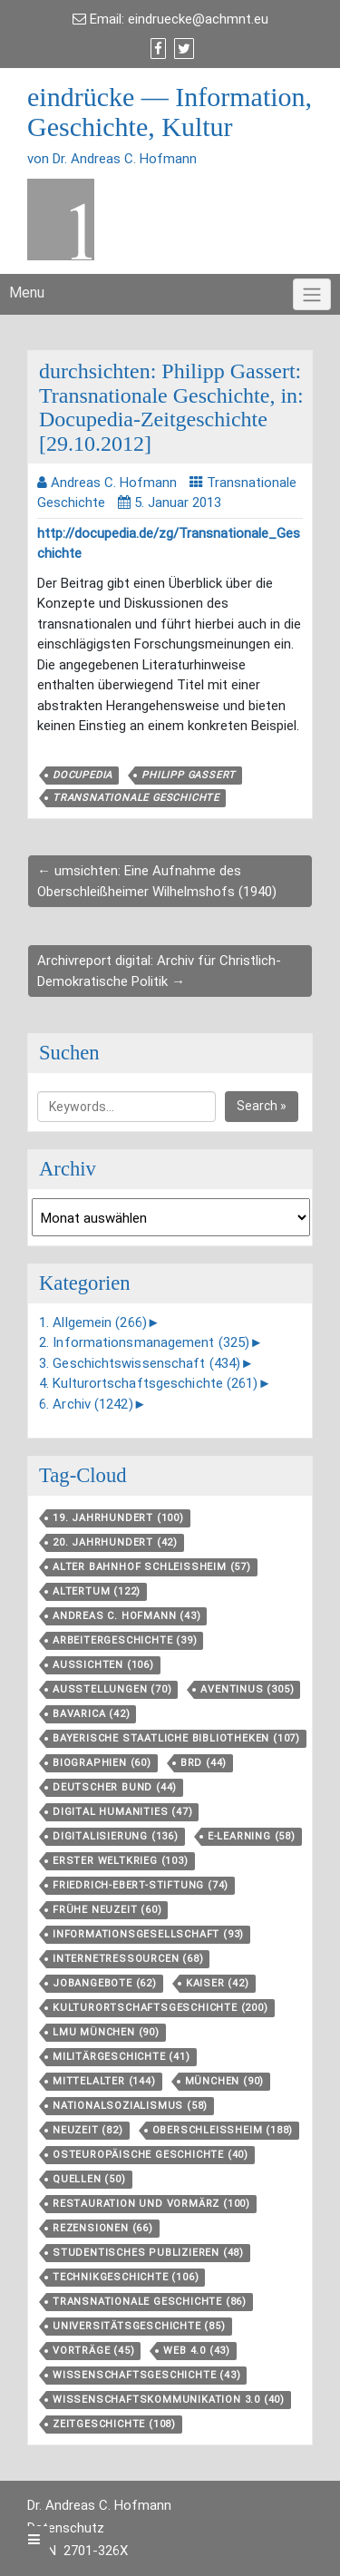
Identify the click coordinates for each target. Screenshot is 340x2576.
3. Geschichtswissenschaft (139, 1363)
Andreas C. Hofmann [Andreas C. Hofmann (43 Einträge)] (126, 1616)
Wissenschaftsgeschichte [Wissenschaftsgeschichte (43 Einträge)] (146, 2375)
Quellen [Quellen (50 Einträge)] (89, 2179)
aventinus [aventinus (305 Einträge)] (247, 1689)
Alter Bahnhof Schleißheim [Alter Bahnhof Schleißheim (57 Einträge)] (152, 1567)
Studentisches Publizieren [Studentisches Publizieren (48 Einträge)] (148, 2253)
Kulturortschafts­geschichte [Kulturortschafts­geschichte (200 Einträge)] (160, 2008)
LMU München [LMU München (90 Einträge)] (106, 2032)
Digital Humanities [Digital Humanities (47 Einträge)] (122, 1812)
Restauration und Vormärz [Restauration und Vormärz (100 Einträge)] (151, 2204)
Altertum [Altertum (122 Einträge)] (97, 1591)
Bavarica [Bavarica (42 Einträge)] (91, 1714)
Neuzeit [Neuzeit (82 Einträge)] (88, 2130)
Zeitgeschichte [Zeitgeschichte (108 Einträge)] (114, 2424)
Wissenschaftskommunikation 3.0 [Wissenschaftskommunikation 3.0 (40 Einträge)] (169, 2399)
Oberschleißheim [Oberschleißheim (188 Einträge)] (223, 2130)
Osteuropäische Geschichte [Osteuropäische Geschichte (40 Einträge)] (150, 2155)
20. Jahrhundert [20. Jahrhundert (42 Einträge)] (115, 1542)
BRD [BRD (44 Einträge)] (203, 1763)
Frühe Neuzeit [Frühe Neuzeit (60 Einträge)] (107, 1910)
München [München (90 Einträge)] (225, 2081)
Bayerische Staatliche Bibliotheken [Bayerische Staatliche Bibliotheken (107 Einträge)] (176, 1738)
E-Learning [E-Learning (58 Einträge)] (252, 1836)
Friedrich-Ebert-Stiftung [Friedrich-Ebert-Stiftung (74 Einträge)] (140, 1885)
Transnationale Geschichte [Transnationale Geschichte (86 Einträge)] (150, 2302)
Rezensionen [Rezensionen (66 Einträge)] (103, 2228)
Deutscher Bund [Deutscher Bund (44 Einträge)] (115, 1787)
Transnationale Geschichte (136, 798)
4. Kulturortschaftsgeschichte (148, 1383)
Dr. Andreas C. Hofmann (99, 2505)
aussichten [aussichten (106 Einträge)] (103, 1665)
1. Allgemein (93, 1322)
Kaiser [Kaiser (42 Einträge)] (217, 1983)
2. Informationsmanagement (144, 1342)
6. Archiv (86, 1404)
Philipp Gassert (188, 775)
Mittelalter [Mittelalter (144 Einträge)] (104, 2081)
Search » (262, 1105)
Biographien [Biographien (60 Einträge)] (102, 1763)
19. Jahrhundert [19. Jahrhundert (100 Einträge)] (118, 1518)
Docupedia (82, 775)
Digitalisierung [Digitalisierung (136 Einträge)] (116, 1836)
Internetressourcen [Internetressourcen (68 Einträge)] (128, 1959)
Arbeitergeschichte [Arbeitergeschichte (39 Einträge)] (125, 1640)
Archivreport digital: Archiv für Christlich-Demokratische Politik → (159, 971)
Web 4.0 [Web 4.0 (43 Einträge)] (196, 2350)
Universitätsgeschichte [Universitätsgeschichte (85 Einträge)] (139, 2326)
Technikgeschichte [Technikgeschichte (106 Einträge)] (126, 2277)
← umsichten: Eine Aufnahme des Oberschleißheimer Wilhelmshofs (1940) (157, 881)
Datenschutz (65, 2528)
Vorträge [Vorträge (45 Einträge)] (93, 2350)
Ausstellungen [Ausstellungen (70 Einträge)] (112, 1689)
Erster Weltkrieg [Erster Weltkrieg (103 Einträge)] (121, 1861)
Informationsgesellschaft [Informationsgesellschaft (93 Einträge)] (148, 1934)
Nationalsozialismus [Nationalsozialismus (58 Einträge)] (130, 2106)
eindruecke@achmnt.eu (198, 19)
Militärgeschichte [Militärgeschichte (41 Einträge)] (121, 2057)
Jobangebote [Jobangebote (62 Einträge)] (105, 1983)
